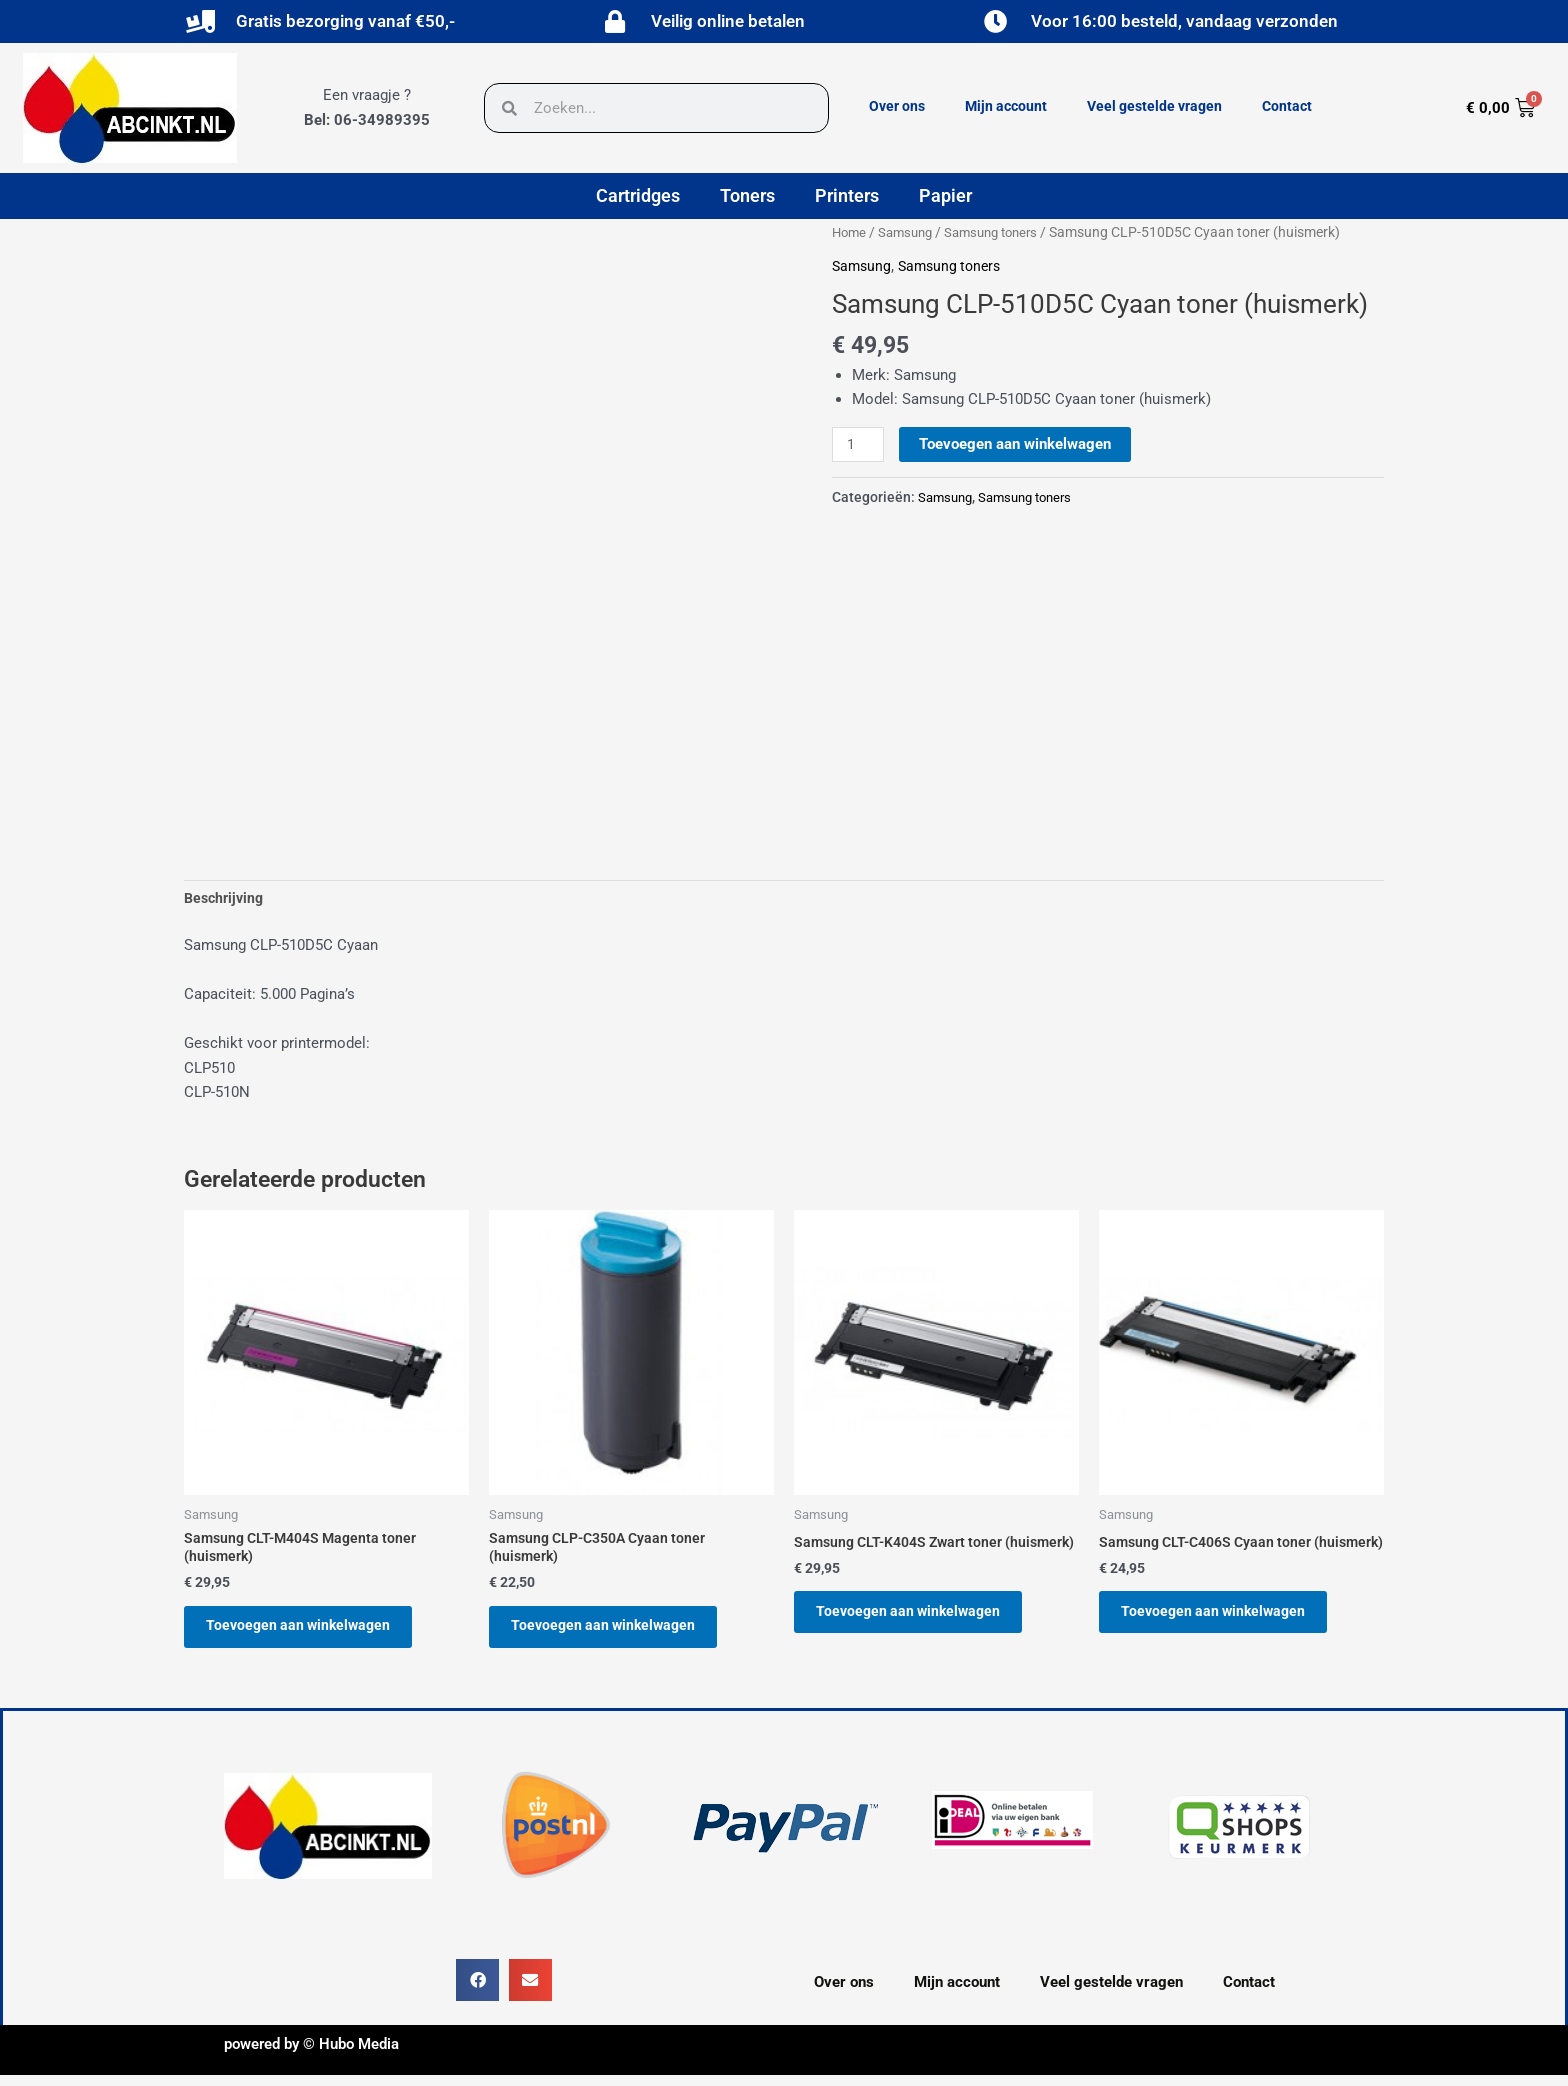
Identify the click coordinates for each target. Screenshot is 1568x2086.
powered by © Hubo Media (311, 2055)
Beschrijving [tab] (226, 900)
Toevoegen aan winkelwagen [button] (310, 1634)
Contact (1287, 106)
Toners (747, 195)
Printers (847, 195)
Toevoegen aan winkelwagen (1017, 443)
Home (850, 232)
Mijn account (1006, 106)
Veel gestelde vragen (1154, 106)
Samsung (910, 232)
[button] (477, 1991)
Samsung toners (1003, 232)
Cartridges (638, 195)
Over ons (897, 106)
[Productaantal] (859, 444)
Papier (945, 195)
